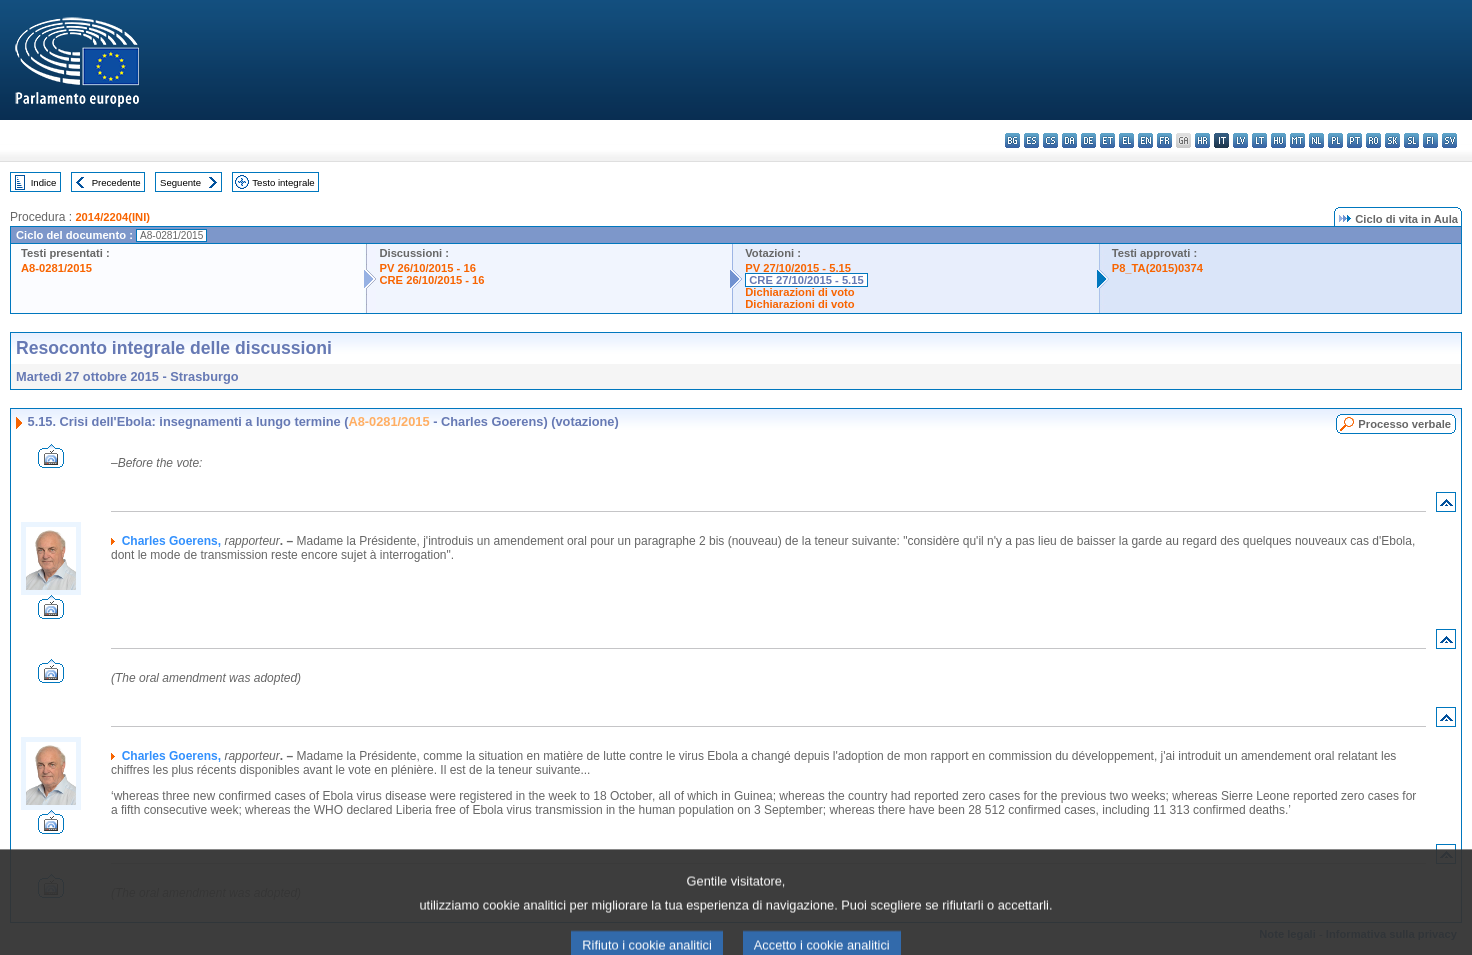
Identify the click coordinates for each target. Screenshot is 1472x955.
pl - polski (1335, 140)
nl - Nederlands (1316, 140)
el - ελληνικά (1126, 140)
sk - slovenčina (1392, 140)
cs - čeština (1050, 140)
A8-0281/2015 (56, 268)
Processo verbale (1404, 424)
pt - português (1354, 140)
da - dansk (1069, 140)
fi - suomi (1430, 140)
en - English (1145, 140)
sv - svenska (1449, 140)
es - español (1031, 140)
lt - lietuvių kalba (1259, 140)
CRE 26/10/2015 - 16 (431, 280)
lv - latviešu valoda (1240, 140)
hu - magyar (1278, 140)
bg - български (1012, 140)
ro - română (1373, 140)
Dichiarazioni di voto (799, 292)
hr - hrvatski (1202, 140)
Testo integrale (283, 182)
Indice (44, 182)
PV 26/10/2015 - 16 (427, 268)
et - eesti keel (1107, 140)
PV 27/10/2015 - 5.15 (798, 268)
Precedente (116, 182)
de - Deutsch (1088, 140)
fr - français (1164, 140)
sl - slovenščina (1411, 140)
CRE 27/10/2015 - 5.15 (806, 280)
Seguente (180, 182)
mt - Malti (1297, 140)
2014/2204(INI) (112, 217)
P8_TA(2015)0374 (1157, 268)
